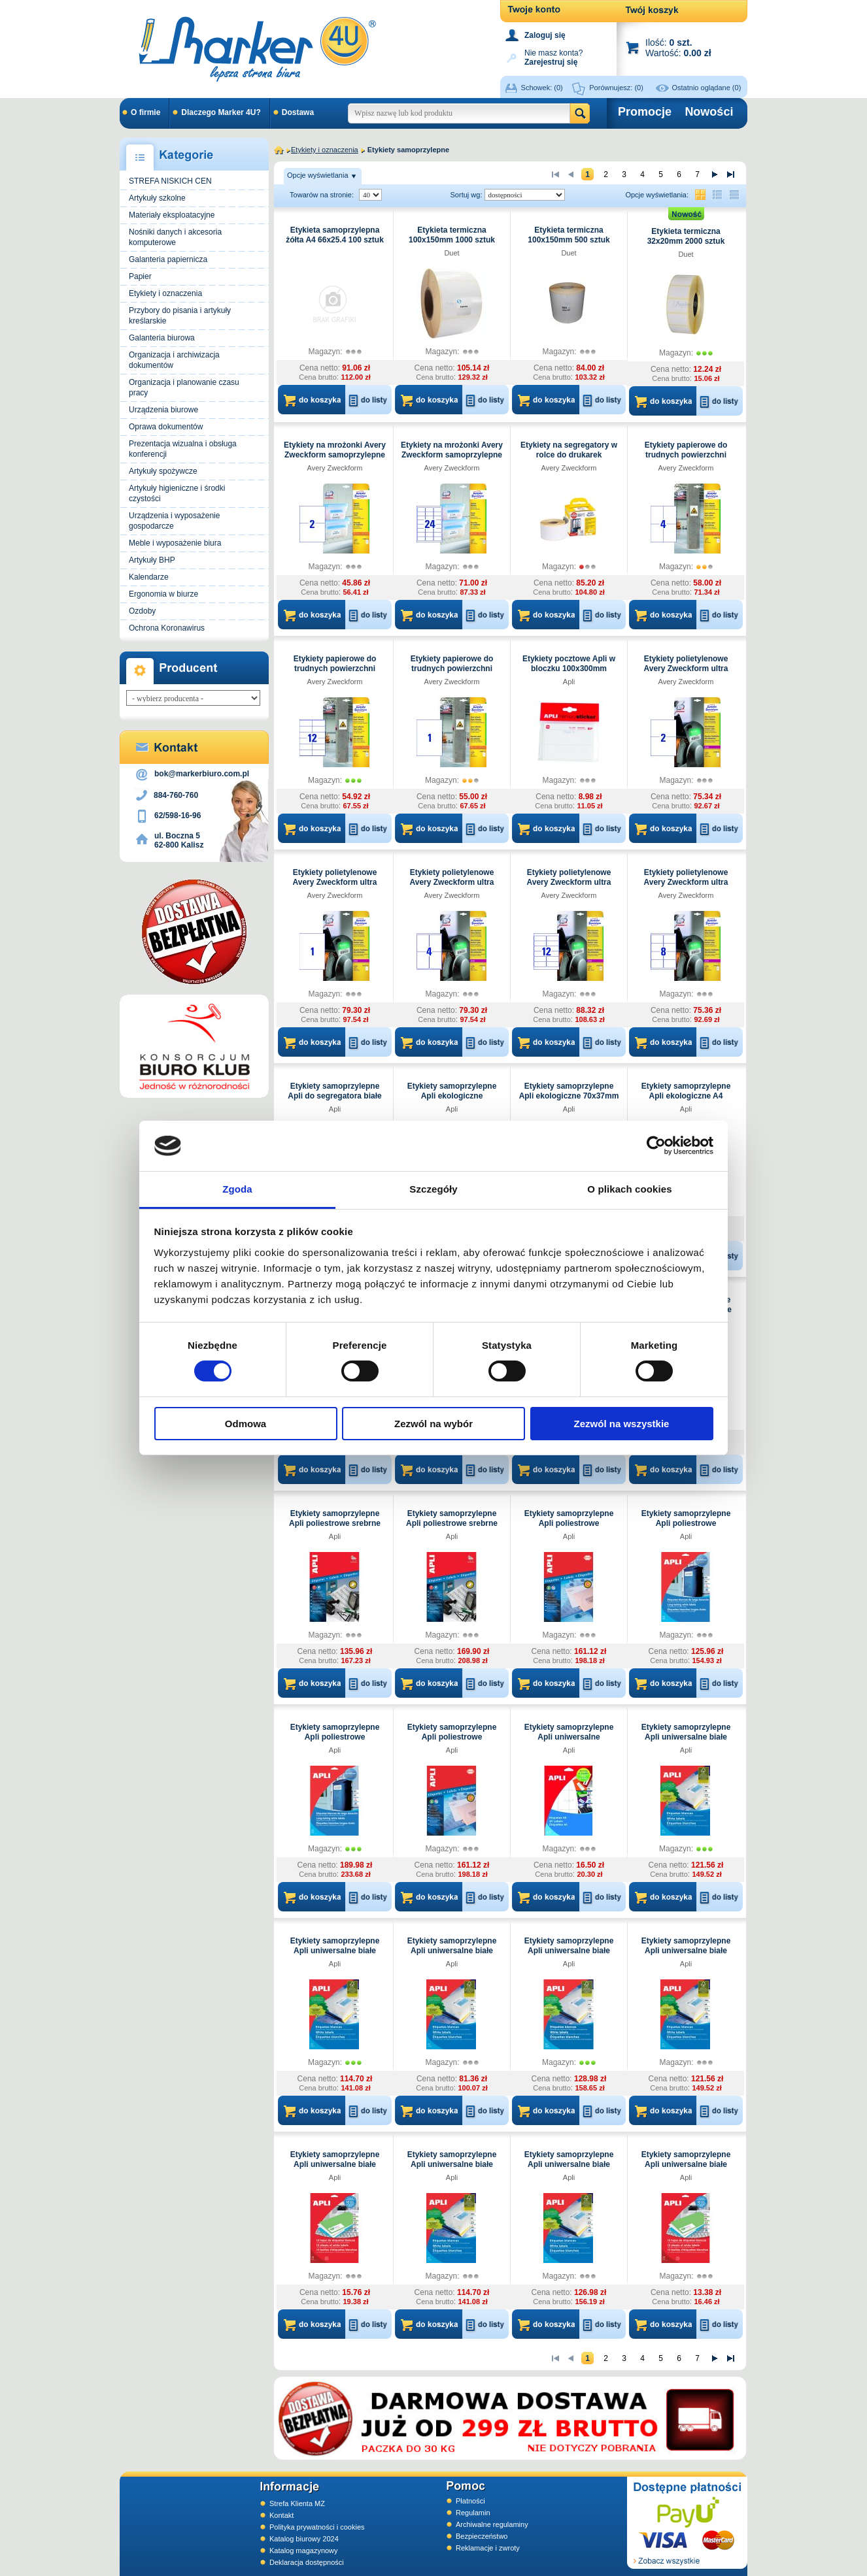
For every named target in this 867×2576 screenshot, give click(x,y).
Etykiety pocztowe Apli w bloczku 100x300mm (568, 663)
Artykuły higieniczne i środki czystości (177, 493)
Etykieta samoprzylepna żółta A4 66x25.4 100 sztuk (335, 234)
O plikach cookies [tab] (629, 1189)
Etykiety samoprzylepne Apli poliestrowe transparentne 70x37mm (569, 1523)
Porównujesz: (616, 87)
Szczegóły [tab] (433, 1189)
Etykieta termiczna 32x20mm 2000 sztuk (686, 236)
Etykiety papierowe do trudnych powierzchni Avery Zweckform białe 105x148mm (685, 459)
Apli (569, 681)
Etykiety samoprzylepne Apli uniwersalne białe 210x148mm (569, 1950)
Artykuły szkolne (157, 198)
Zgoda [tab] (237, 1189)
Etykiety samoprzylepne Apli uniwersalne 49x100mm (569, 1737)
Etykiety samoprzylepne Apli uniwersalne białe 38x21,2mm (452, 2164)
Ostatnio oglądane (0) (706, 87)
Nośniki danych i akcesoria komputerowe (175, 237)
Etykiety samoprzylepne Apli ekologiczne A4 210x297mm (686, 1096)
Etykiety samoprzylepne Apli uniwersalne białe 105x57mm (335, 1950)
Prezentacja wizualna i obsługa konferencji (183, 449)
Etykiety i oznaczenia (165, 293)
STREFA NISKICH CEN (170, 181)
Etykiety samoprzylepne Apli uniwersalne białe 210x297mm (686, 1950)
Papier (140, 276)
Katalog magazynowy (303, 2550)
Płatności (470, 2501)
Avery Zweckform (335, 468)
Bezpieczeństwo (482, 2536)
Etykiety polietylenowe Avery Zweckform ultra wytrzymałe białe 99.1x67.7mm (686, 887)
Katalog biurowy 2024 (304, 2539)
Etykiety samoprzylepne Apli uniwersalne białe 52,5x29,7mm (569, 2164)
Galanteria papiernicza (168, 259)
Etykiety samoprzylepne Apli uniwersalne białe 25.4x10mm (335, 2164)
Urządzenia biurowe (163, 409)
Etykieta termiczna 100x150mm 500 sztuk (568, 234)
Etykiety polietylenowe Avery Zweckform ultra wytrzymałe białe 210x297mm (335, 887)
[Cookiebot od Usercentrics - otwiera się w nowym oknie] (656, 1145)
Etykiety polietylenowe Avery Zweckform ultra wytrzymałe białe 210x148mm (686, 673)
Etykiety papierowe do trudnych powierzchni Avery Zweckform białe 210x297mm (451, 673)
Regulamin (473, 2513)
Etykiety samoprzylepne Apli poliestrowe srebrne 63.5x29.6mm (335, 1523)
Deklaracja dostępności (306, 2562)
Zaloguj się (545, 35)
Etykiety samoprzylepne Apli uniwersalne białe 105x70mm (452, 1950)
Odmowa (245, 1423)
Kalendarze (149, 577)
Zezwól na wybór (433, 1423)
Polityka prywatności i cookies (317, 2527)
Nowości (709, 111)
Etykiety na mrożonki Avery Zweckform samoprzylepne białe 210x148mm (335, 454)
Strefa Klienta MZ (297, 2503)
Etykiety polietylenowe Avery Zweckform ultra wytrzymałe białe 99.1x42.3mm (569, 887)
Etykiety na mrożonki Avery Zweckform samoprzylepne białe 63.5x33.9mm (452, 454)
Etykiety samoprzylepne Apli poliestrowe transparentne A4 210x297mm (335, 1742)
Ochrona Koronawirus (167, 628)
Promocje (645, 111)
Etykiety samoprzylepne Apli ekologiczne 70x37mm (569, 1091)
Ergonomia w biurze (163, 594)
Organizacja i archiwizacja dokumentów (174, 360)
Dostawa (298, 112)
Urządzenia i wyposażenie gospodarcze (174, 521)
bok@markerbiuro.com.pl (201, 773)
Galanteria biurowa (162, 337)
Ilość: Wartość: (678, 47)
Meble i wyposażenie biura (175, 543)
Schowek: (542, 87)
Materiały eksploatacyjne (171, 215)
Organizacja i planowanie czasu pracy (184, 387)
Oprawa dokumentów (166, 426)
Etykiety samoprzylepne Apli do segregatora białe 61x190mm (334, 1096)
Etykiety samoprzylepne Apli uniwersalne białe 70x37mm (686, 2164)
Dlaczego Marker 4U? (220, 112)
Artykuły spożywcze (163, 471)
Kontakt (281, 2515)
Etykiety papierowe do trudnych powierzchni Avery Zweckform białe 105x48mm (334, 673)
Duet (451, 253)
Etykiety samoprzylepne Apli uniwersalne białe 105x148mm (686, 1737)
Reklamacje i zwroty (488, 2548)
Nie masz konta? (553, 56)
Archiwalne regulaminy (492, 2524)
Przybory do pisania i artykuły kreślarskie (180, 315)
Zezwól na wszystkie (622, 1423)
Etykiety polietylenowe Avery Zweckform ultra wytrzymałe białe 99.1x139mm (452, 887)
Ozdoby (142, 611)
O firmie (145, 112)
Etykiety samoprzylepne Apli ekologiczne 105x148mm (452, 1096)
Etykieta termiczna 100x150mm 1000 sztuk (452, 234)
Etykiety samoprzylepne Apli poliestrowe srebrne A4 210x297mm (452, 1523)
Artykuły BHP (152, 560)
